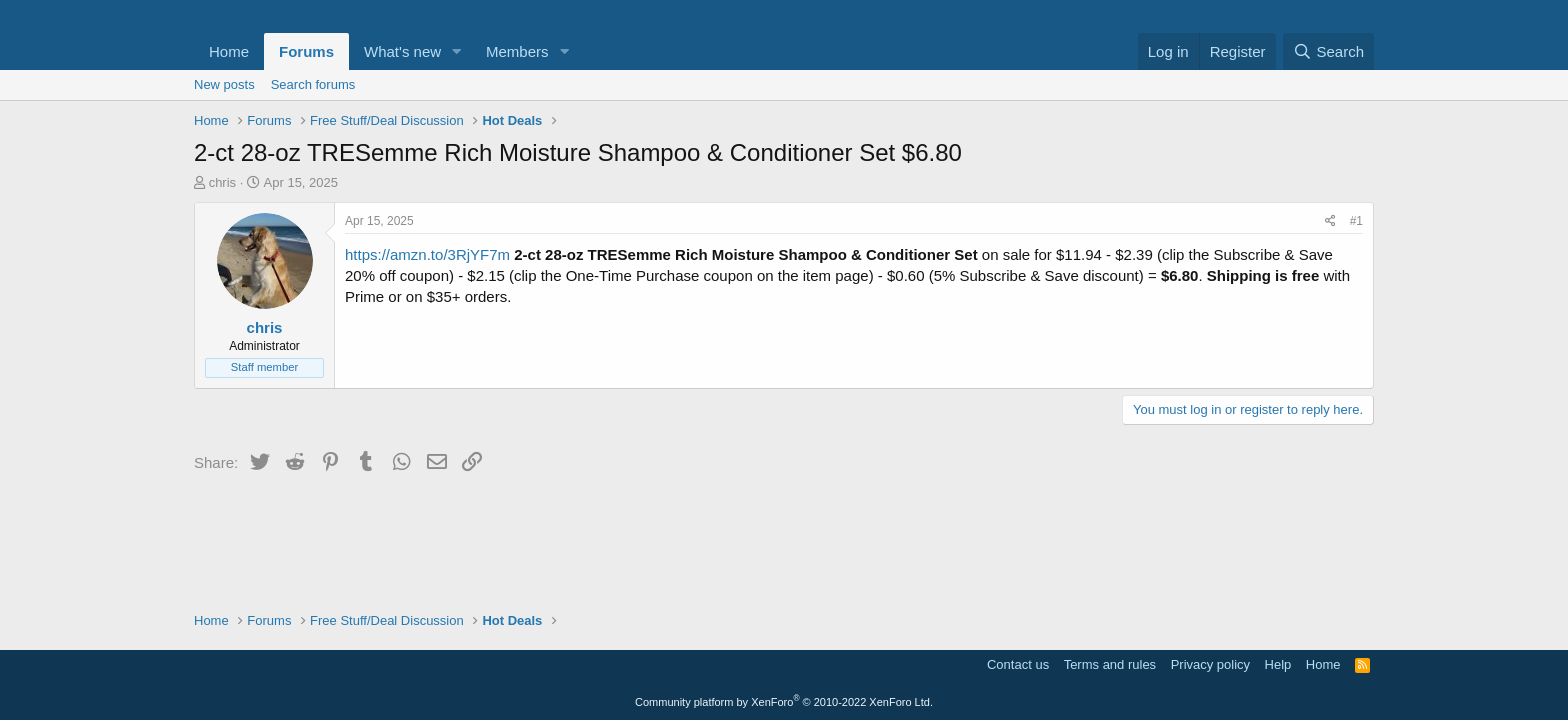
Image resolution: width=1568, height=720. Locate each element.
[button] (457, 51)
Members (517, 51)
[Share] (1330, 221)
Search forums (313, 84)
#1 (1356, 221)
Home (229, 51)
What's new (402, 51)
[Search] (1328, 51)
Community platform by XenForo (784, 702)
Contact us (1018, 664)
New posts (224, 84)
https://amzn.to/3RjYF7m (427, 254)
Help (1278, 664)
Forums (306, 51)
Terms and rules (1110, 664)
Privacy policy (1210, 664)
